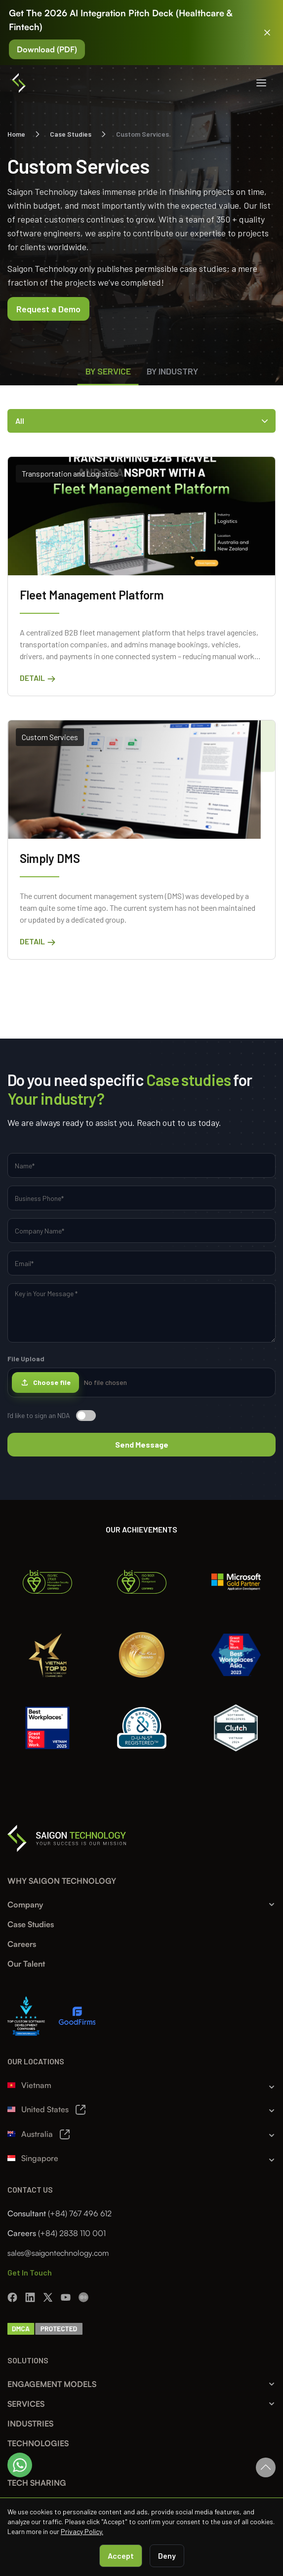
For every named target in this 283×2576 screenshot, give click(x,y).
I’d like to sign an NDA (51, 1415)
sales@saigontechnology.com (58, 2253)
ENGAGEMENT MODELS (51, 2384)
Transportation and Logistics (70, 473)
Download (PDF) (47, 49)
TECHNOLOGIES (38, 2443)
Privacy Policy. (82, 2531)
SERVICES (25, 2404)
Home (16, 134)
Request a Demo (48, 308)
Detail (38, 677)
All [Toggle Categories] (141, 420)
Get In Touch (29, 2272)
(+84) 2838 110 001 (72, 2233)
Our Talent (26, 1964)
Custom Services (50, 737)
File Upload (141, 1375)
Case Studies (70, 134)
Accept (121, 2555)
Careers (21, 1944)
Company (25, 1904)
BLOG (18, 2463)
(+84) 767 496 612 (80, 2213)
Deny (167, 2555)
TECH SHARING (36, 2483)
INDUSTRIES (30, 2423)
